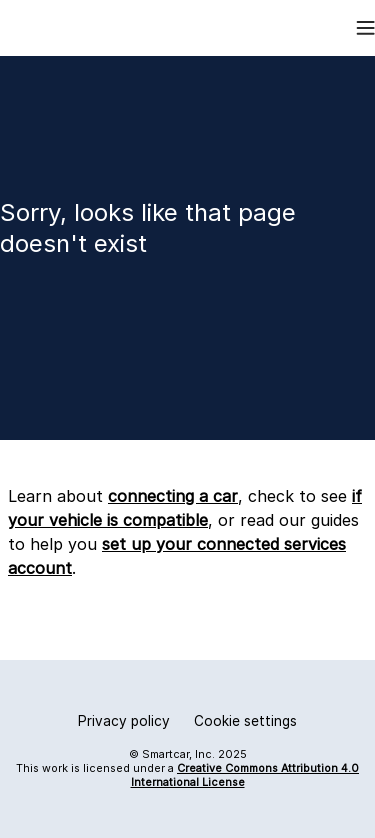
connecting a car (173, 496)
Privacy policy (124, 721)
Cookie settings (245, 721)
